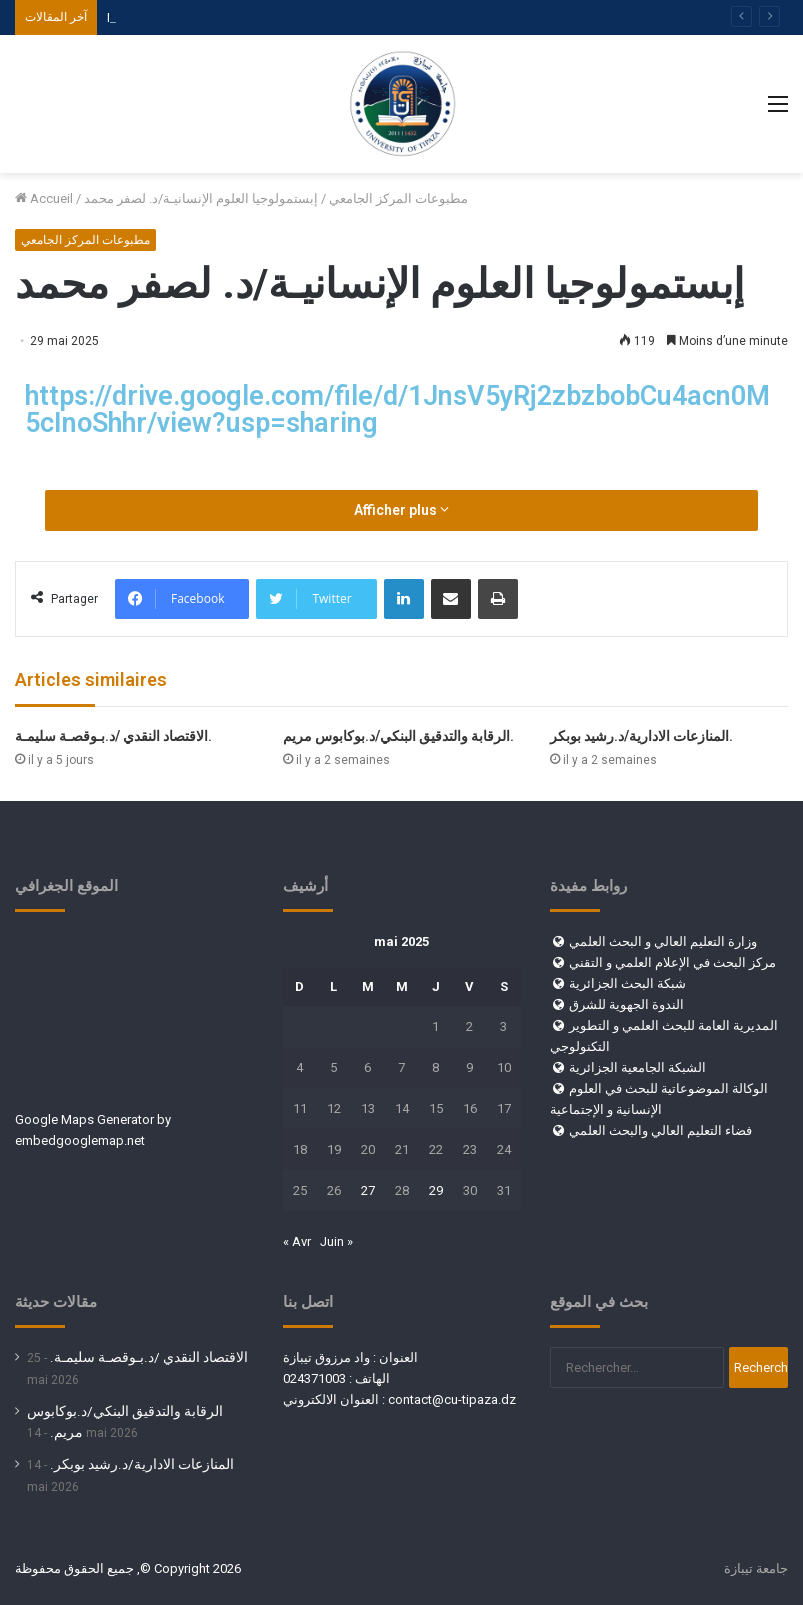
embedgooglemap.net (80, 1140)
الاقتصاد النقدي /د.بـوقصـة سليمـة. (113, 736)
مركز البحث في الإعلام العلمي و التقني (672, 962)
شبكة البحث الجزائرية (627, 983)
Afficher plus (401, 510)
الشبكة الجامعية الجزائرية (637, 1067)
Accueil (44, 198)
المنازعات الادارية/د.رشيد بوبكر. (641, 736)
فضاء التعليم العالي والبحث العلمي (660, 1130)
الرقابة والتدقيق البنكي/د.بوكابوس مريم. (398, 736)
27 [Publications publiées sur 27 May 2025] (368, 1190)
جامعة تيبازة (756, 1568)
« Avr (297, 1241)
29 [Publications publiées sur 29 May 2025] (436, 1190)
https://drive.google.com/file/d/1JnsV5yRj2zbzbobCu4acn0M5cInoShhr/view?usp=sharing (397, 409)
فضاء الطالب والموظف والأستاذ (192, 17)
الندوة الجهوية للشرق (626, 1004)
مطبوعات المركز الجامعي (398, 198)
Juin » (336, 1241)
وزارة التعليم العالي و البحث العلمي (663, 941)
